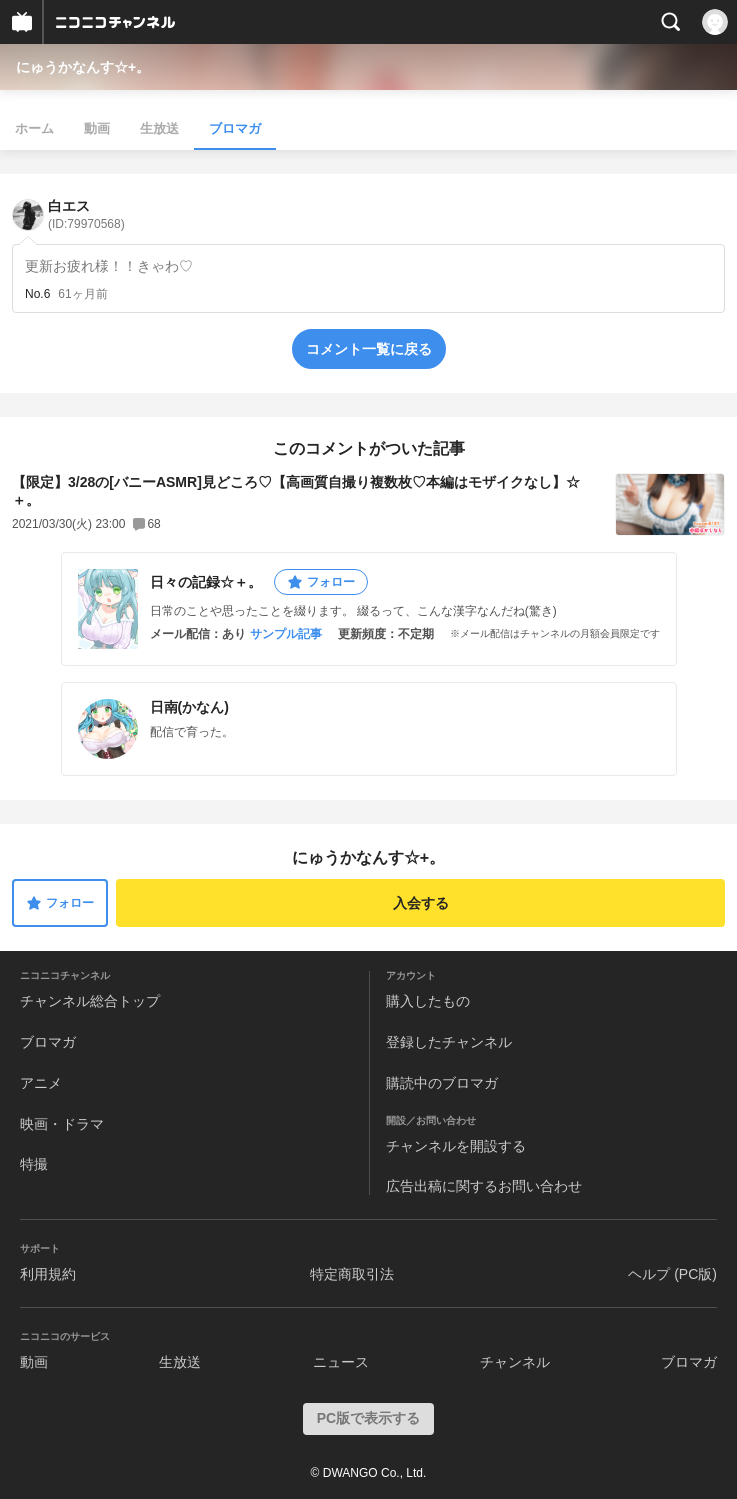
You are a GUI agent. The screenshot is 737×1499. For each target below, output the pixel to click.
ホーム (34, 128)
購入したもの (428, 1001)
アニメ (41, 1083)
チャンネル (515, 1362)
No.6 (37, 294)
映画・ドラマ (62, 1124)
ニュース (341, 1362)
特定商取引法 (352, 1274)
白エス (86, 214)
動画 (97, 128)
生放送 (159, 128)
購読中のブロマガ (442, 1083)
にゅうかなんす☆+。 (83, 67)
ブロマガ (235, 128)
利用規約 (48, 1274)
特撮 (34, 1164)
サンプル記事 (286, 634)
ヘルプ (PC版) (672, 1274)
